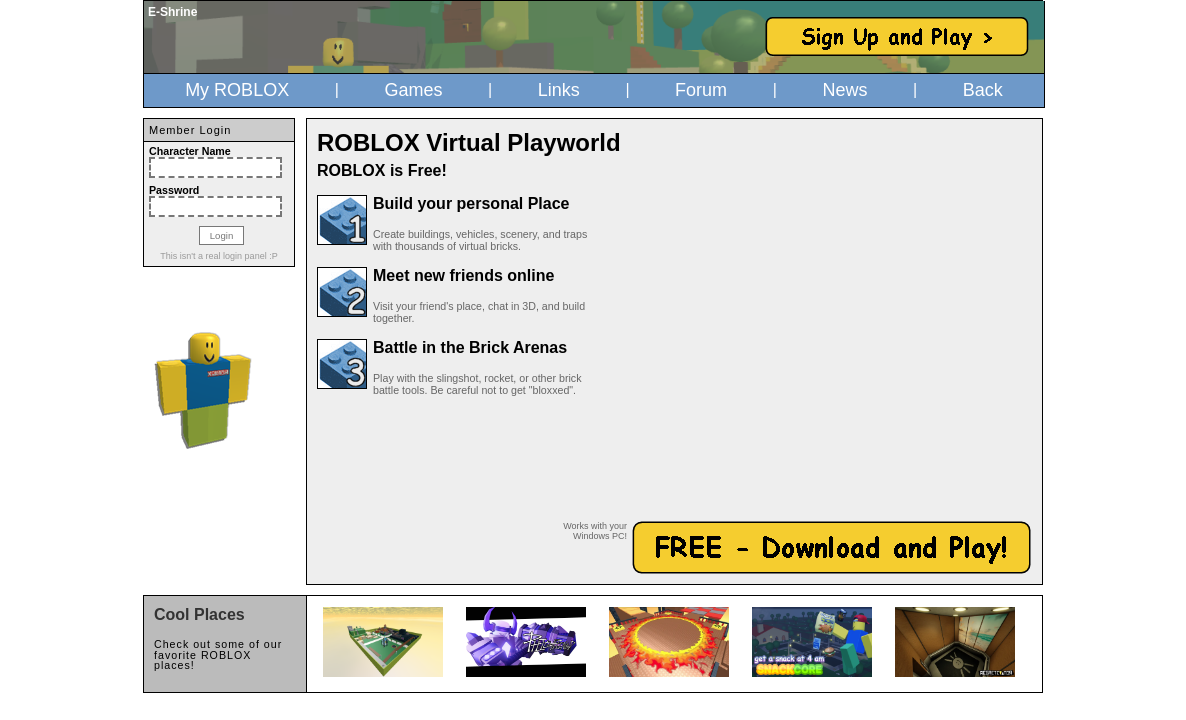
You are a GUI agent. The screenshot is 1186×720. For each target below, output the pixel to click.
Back (983, 90)
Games (413, 90)
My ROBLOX (237, 90)
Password (174, 190)
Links (559, 90)
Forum (701, 90)
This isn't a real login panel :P (218, 256)
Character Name (190, 151)
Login (221, 235)
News (844, 90)
